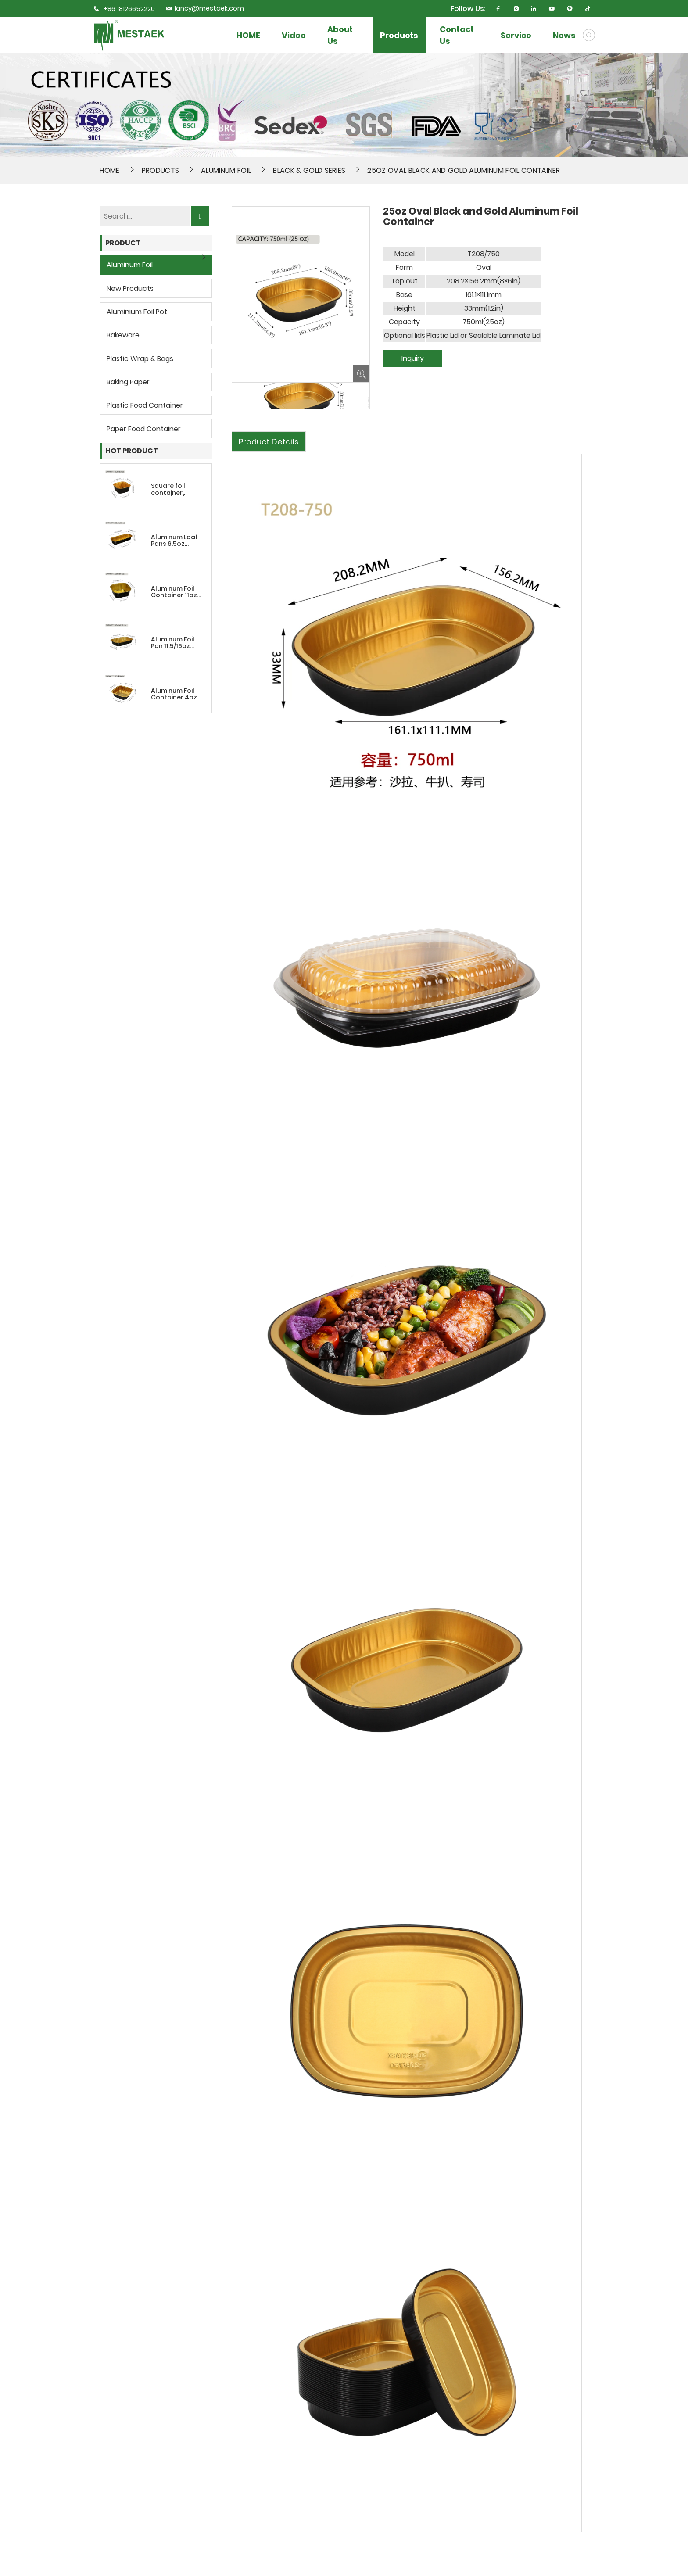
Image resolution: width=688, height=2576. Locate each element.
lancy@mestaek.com (205, 8)
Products (399, 35)
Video (294, 35)
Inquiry (412, 358)
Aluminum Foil (226, 170)
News (564, 35)
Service (516, 35)
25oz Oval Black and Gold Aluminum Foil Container (463, 170)
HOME (248, 35)
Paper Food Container (144, 429)
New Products (130, 288)
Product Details (269, 441)
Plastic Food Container (145, 405)
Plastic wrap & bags (140, 359)
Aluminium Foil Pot (137, 312)
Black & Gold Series (309, 170)
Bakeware (123, 335)
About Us (340, 35)
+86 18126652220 (129, 8)
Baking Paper (128, 382)
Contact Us (457, 35)
